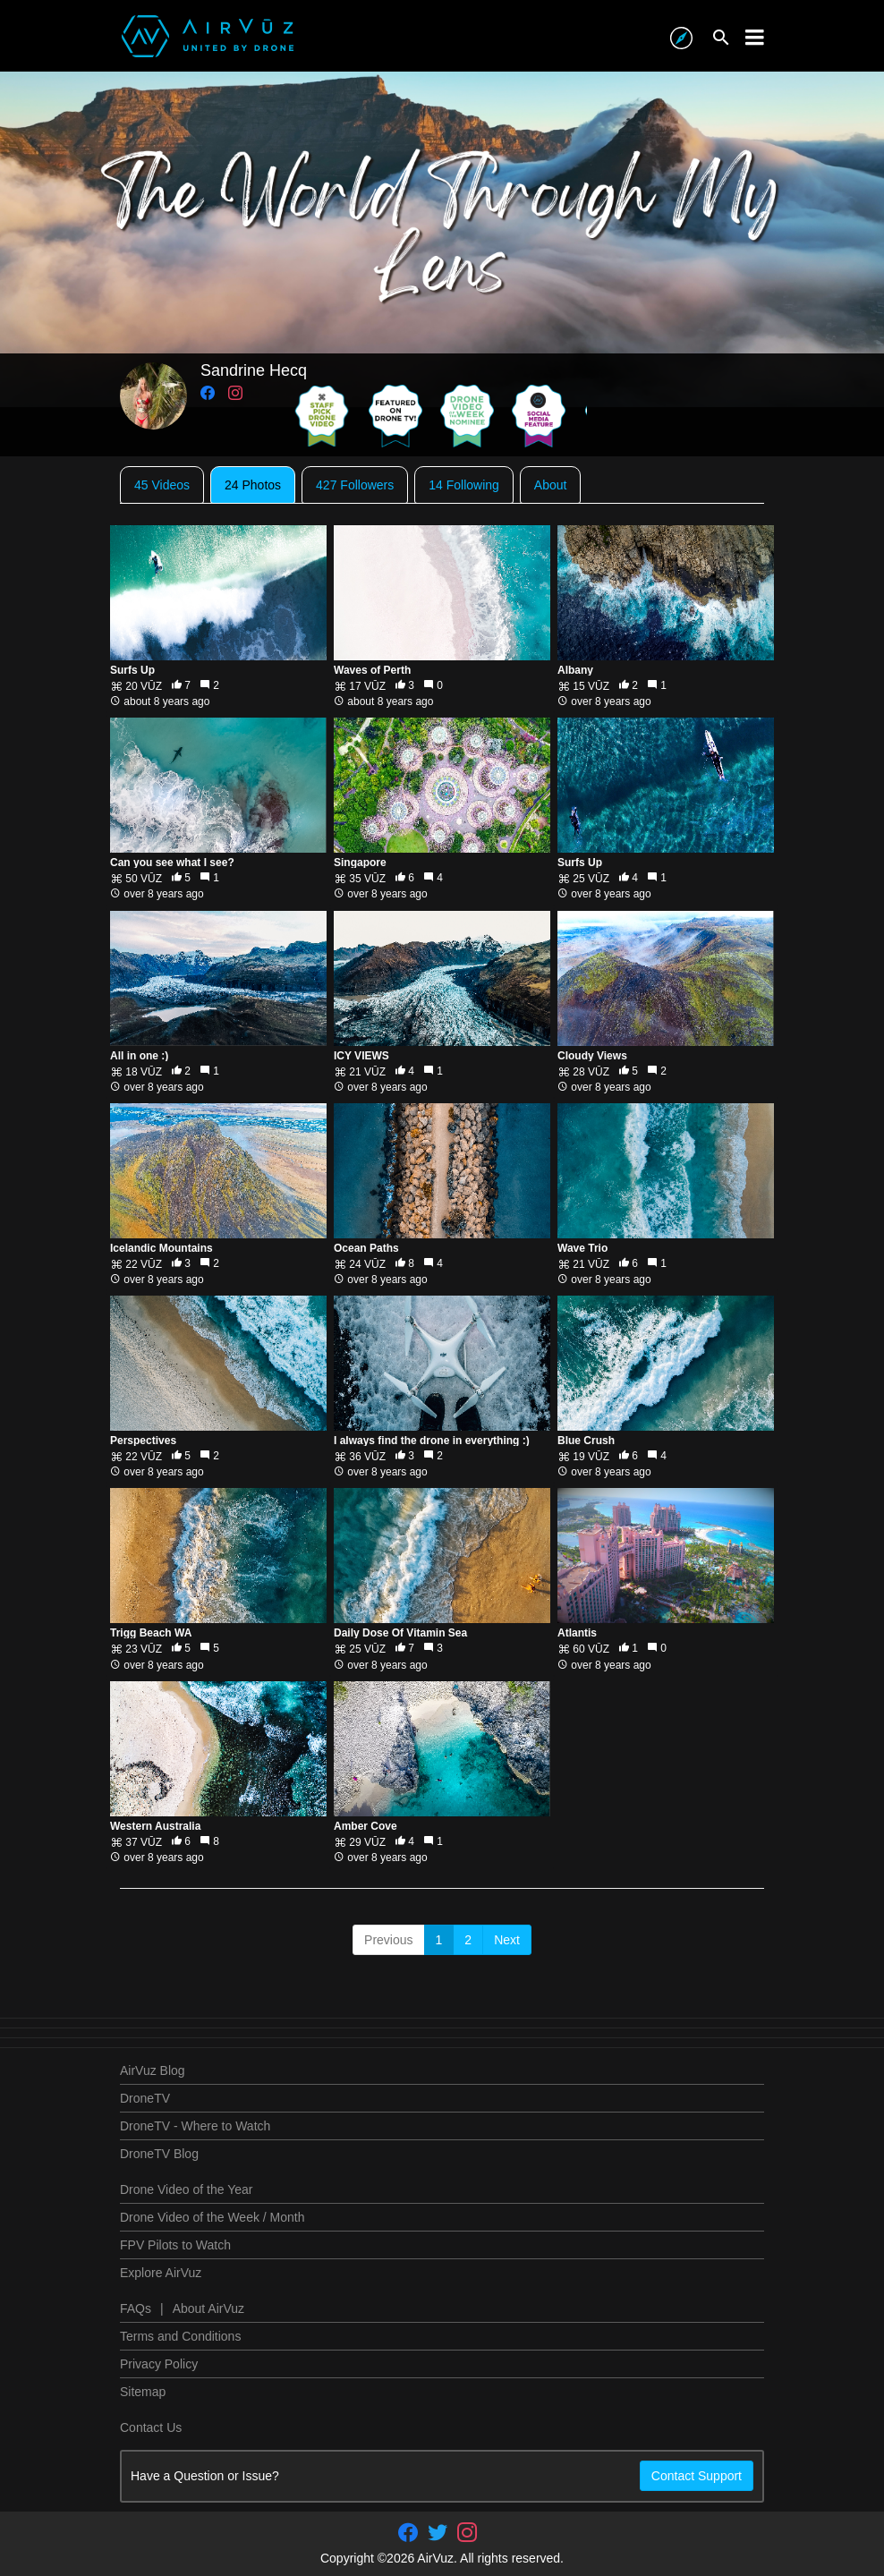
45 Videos (162, 485)
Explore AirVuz (160, 2273)
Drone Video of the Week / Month (212, 2217)
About (550, 485)
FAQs (135, 2308)
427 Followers (355, 485)
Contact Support (696, 2476)
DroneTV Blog (159, 2154)
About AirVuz (208, 2308)
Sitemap (143, 2392)
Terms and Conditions (180, 2336)
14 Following (464, 485)
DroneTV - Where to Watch (195, 2126)
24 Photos (253, 485)
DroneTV (145, 2098)
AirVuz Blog (152, 2070)
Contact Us (151, 2427)
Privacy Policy (159, 2364)
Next (507, 1940)
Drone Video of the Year (186, 2189)
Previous (388, 1940)
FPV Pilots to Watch (175, 2245)
